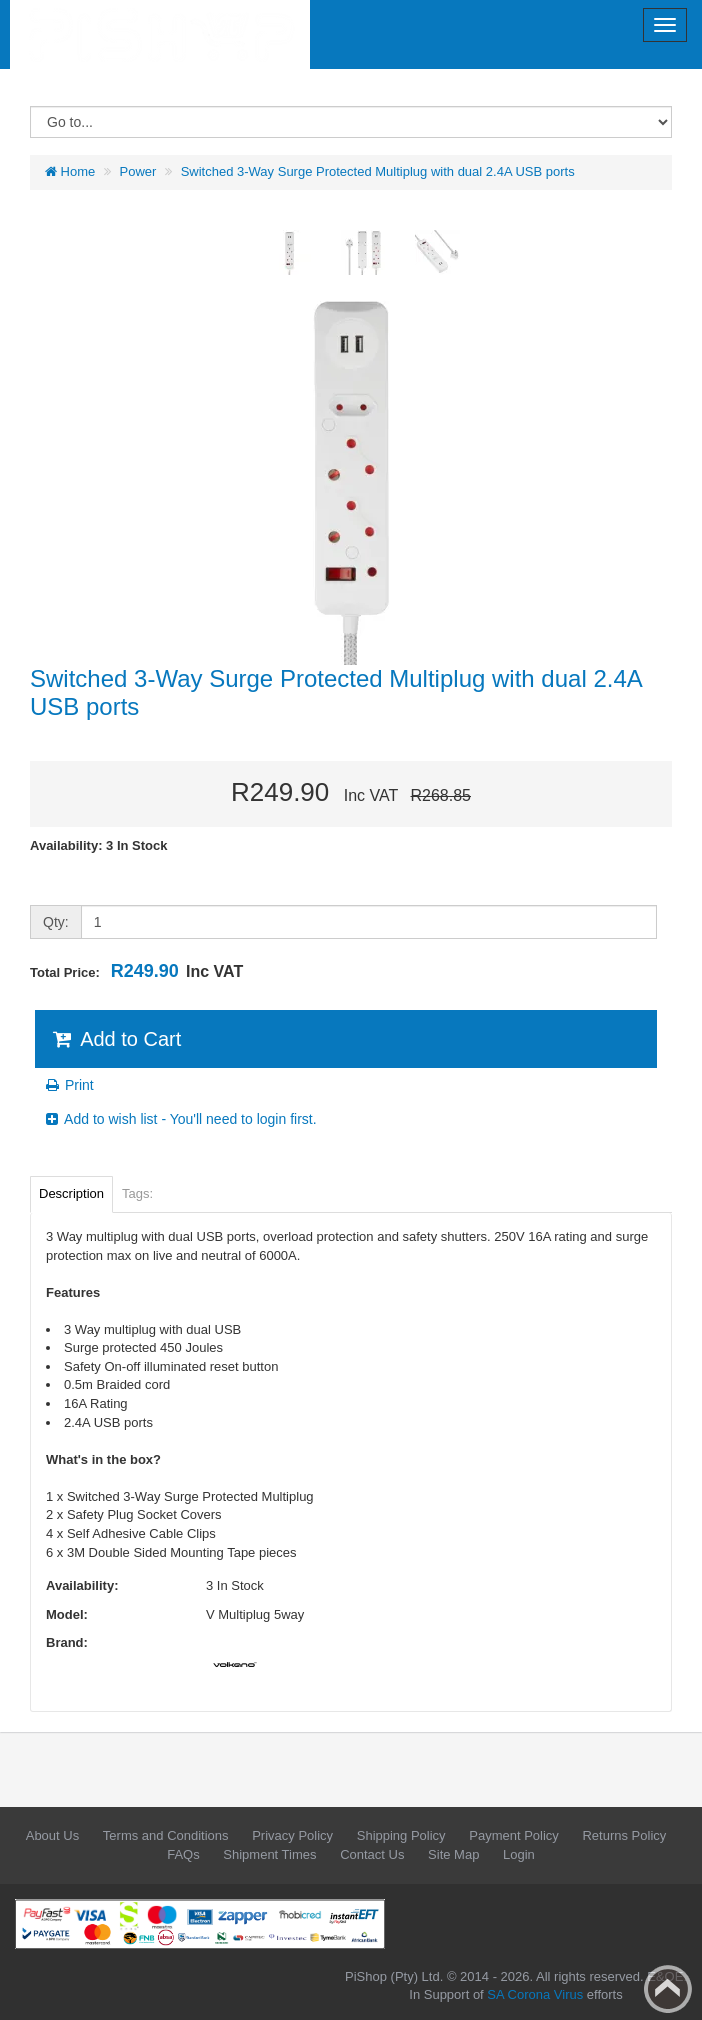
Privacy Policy (292, 1835)
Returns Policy (624, 1835)
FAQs (183, 1854)
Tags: (137, 1193)
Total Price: (136, 971)
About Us (52, 1835)
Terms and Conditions (166, 1835)
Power (138, 171)
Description (71, 1193)
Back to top (668, 1989)
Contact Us (372, 1854)
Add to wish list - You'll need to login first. (180, 1119)
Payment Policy (514, 1835)
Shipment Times (269, 1854)
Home (70, 171)
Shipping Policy (401, 1835)
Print (68, 1085)
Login (519, 1854)
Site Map (453, 1854)
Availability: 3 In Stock (99, 845)
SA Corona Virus (535, 1994)
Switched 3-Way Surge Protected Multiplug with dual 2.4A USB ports (378, 171)
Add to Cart (115, 1039)
